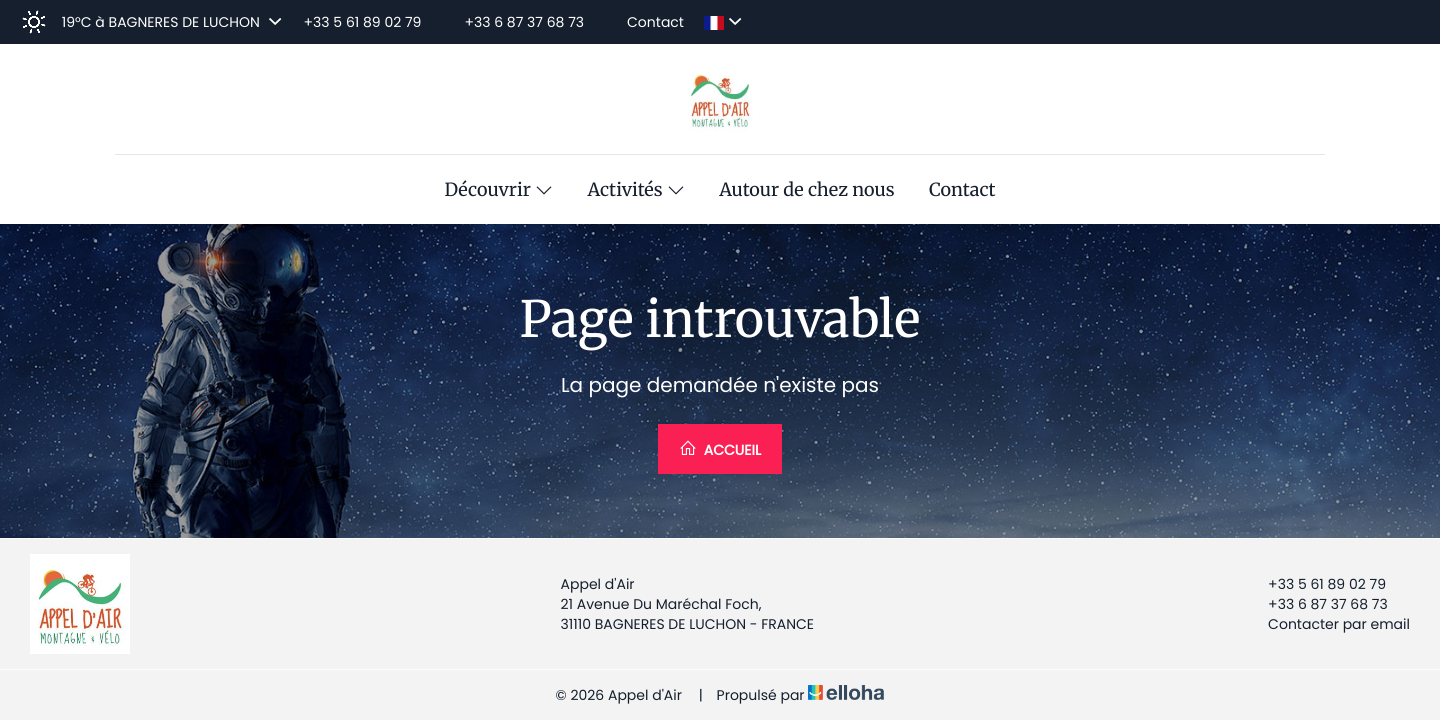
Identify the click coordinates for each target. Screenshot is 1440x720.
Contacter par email (1327, 624)
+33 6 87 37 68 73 (1316, 604)
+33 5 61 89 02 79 (1315, 584)
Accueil (720, 449)
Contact (962, 190)
